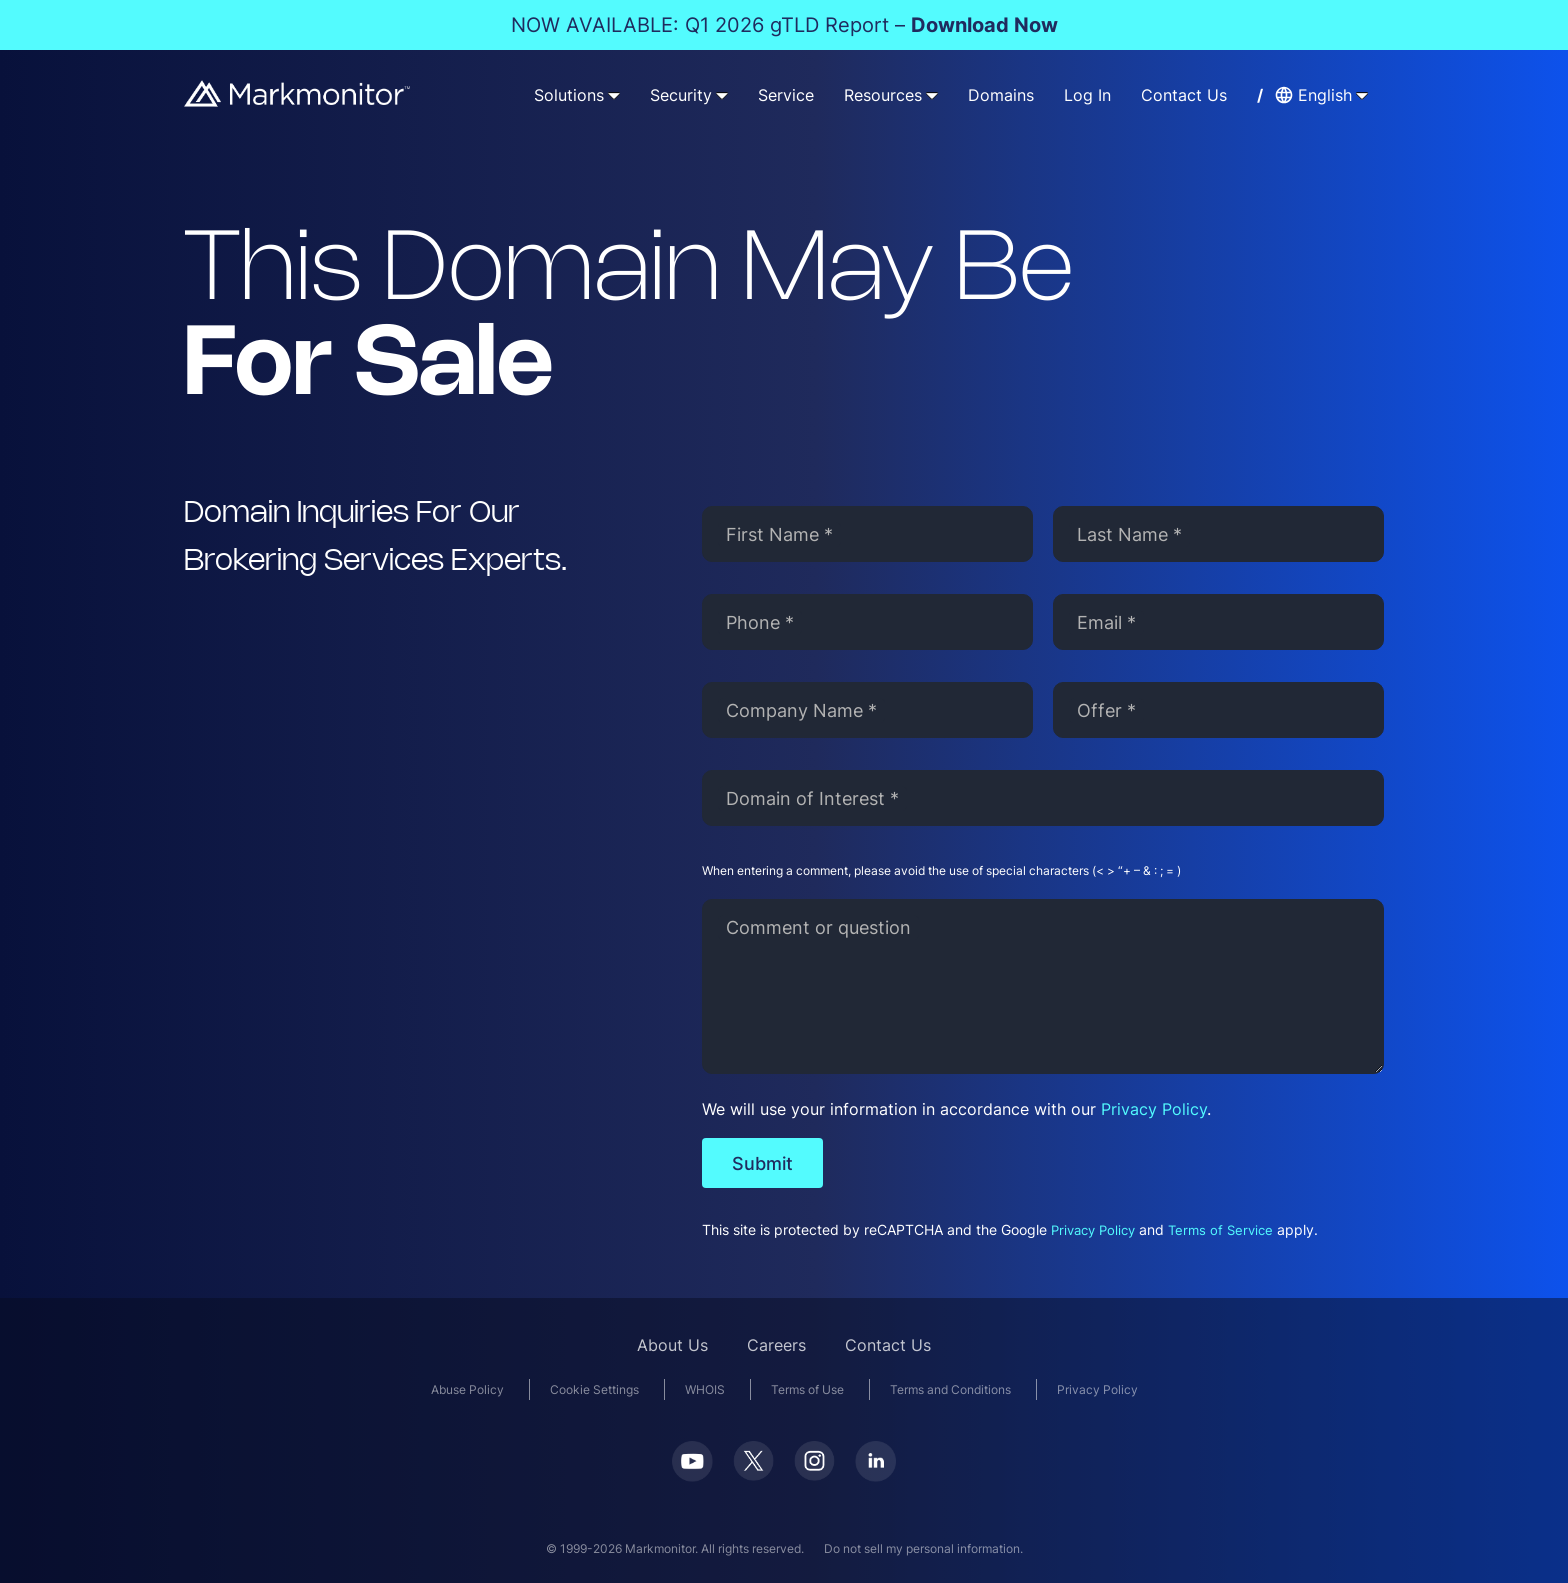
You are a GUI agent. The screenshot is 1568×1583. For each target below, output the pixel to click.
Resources (883, 95)
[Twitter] (753, 1474)
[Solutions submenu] (614, 95)
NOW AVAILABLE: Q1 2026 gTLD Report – (784, 25)
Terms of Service (1220, 1230)
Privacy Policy (1154, 1109)
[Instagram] (814, 1474)
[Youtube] (692, 1475)
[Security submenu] (722, 95)
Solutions (569, 95)
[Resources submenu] (932, 95)
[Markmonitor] (298, 100)
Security (681, 95)
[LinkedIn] (875, 1475)
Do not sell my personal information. (923, 1548)
